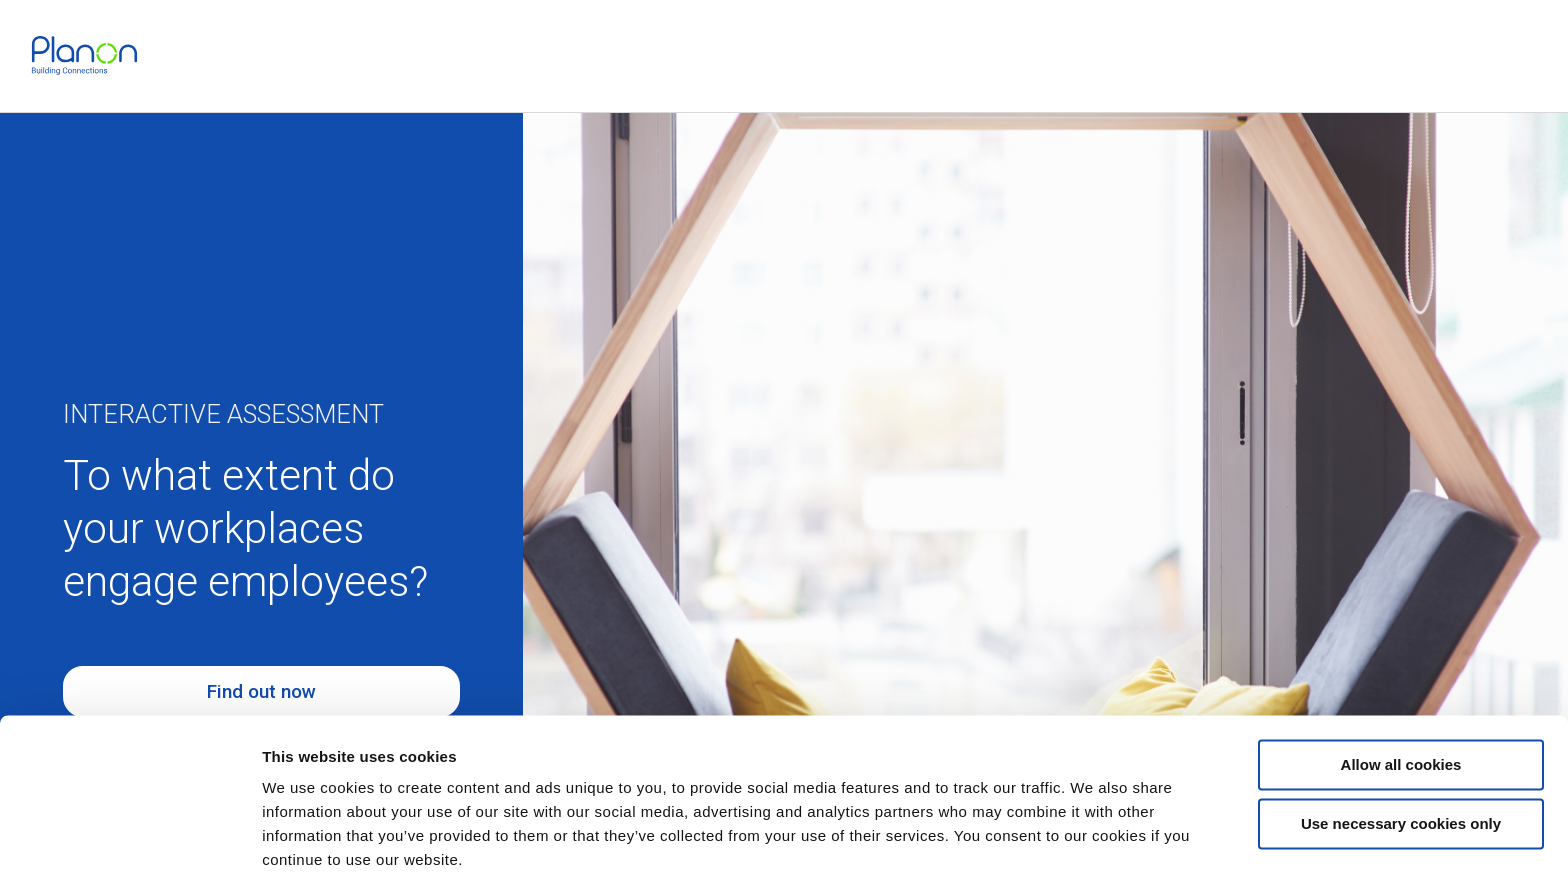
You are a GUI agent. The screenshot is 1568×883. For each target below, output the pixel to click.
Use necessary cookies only (1401, 751)
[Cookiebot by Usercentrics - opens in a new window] (129, 844)
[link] (84, 55)
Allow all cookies (1401, 693)
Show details (308, 843)
